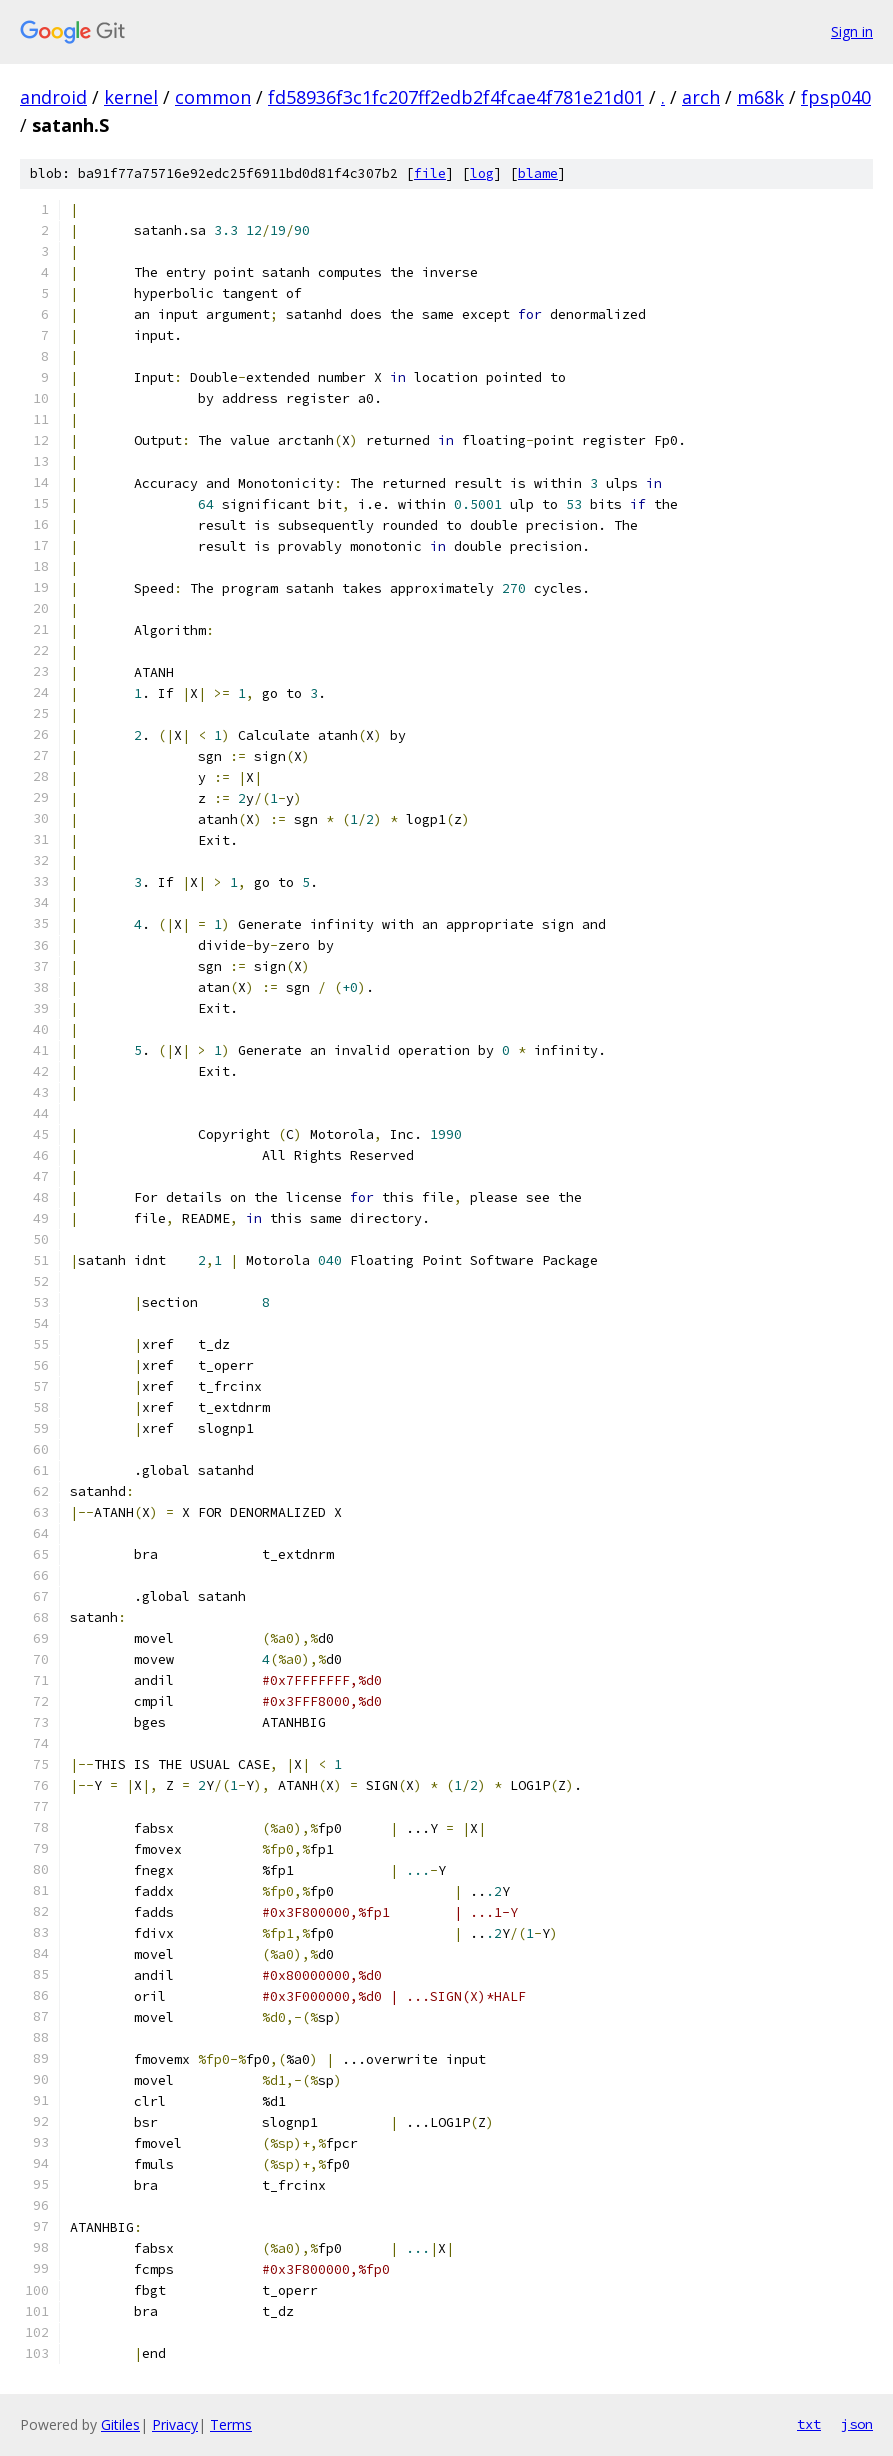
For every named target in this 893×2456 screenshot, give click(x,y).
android (53, 97)
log (482, 173)
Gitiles (120, 2424)
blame (538, 173)
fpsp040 (836, 97)
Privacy (175, 2424)
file (430, 173)
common (213, 97)
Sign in (852, 31)
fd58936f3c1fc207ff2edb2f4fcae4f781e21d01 (456, 97)
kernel (131, 97)
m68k (760, 97)
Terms (231, 2424)
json (857, 2424)
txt (809, 2424)
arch (701, 97)
